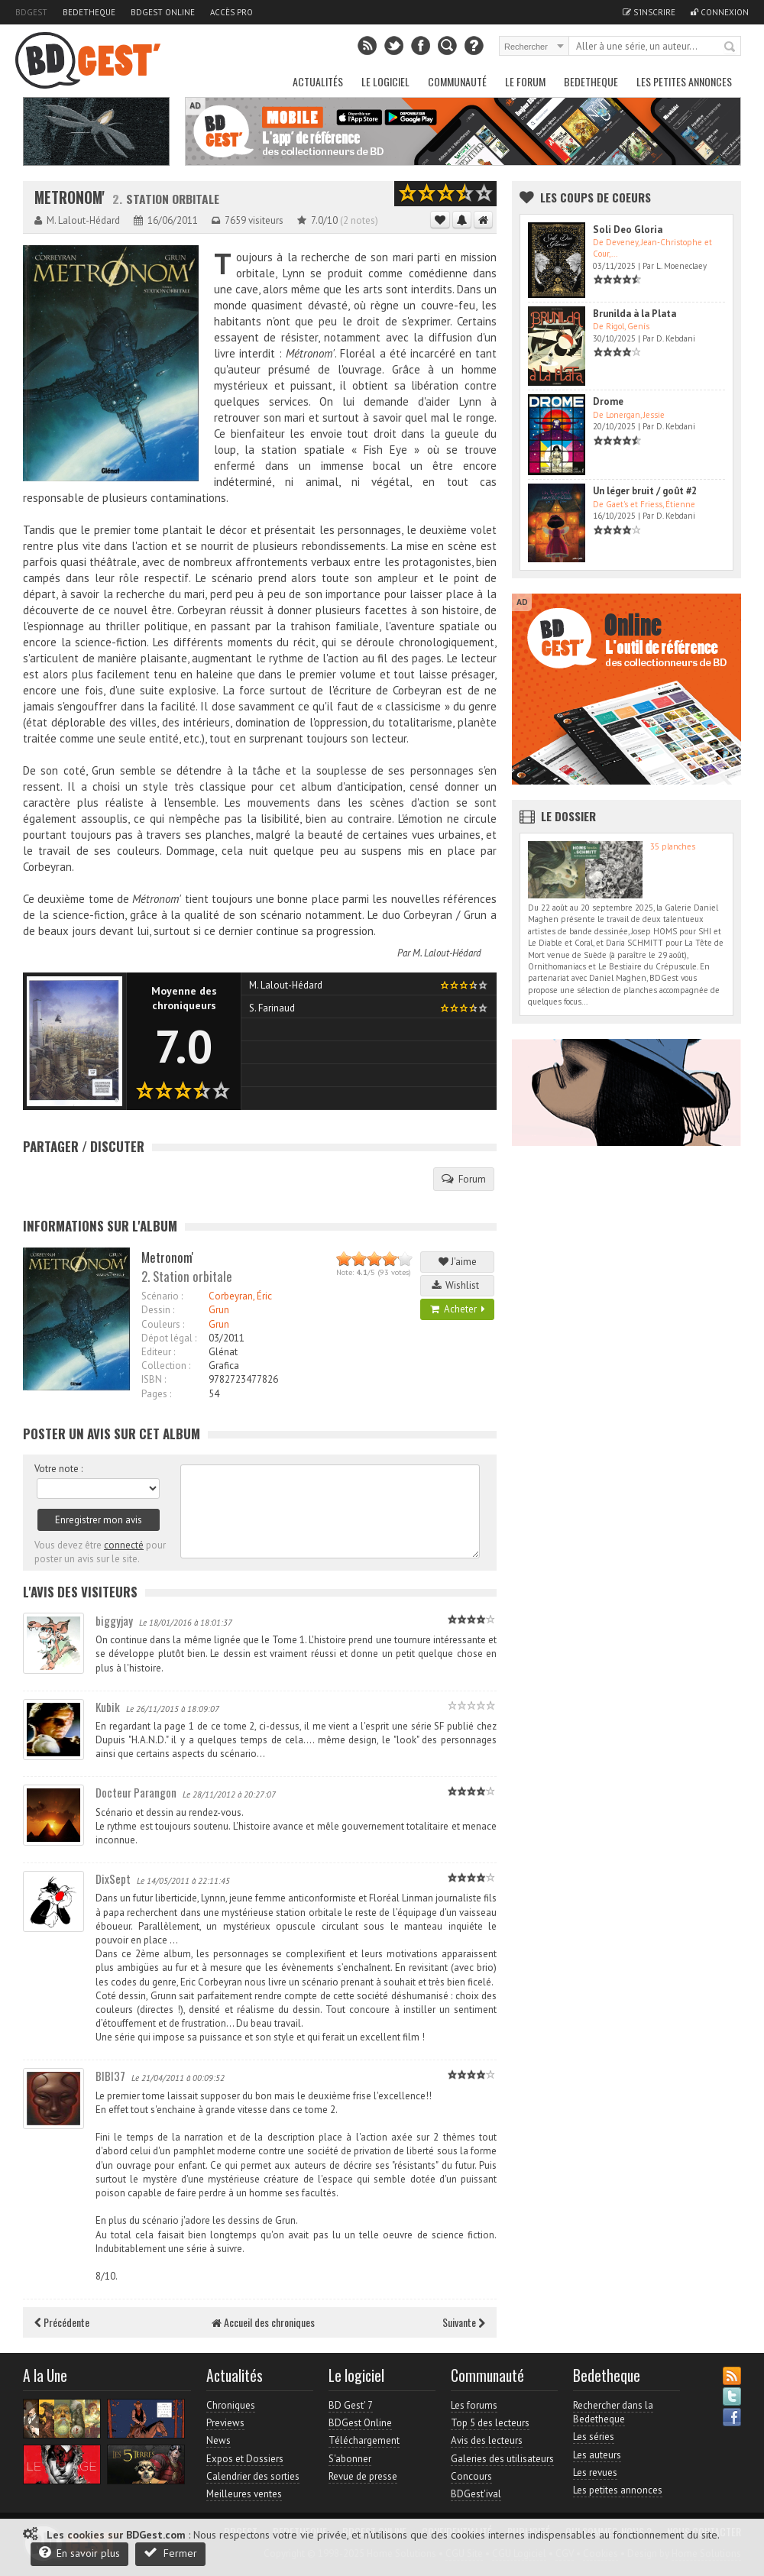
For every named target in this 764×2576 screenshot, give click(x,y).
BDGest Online (163, 12)
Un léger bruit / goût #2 (645, 490)
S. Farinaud (272, 1008)
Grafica (224, 1365)
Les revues (595, 2472)
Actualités (318, 81)
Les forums (474, 2405)
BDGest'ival (476, 2493)
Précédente (61, 2322)
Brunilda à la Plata (634, 313)
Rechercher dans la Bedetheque (613, 2412)
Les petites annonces (684, 81)
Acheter (457, 1309)
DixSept (113, 1878)
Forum (464, 1179)
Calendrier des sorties (252, 2476)
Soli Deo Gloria (627, 229)
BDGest (31, 12)
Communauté (457, 81)
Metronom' (69, 197)
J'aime (458, 1261)
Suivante (463, 2322)
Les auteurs (597, 2454)
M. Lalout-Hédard (447, 953)
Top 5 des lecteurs (490, 2422)
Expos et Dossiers (244, 2458)
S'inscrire (649, 12)
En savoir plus (79, 2552)
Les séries (593, 2436)
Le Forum (525, 81)
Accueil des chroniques (263, 2322)
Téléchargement (364, 2440)
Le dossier (568, 815)
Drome (608, 401)
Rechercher (730, 47)
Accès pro (231, 12)
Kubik (108, 1706)
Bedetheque (89, 12)
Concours (471, 2476)
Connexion (720, 12)
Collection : (165, 1365)
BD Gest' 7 (351, 2405)
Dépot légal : (168, 1338)
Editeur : (158, 1351)
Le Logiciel (385, 81)
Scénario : (162, 1296)
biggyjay (114, 1620)
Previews (225, 2422)
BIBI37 (110, 2075)
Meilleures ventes (244, 2493)
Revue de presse (363, 2476)
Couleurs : (162, 1324)
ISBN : (153, 1379)
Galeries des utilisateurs (502, 2458)
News (218, 2440)
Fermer (170, 2552)
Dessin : (157, 1309)
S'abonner (350, 2458)
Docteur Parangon (136, 1792)
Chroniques (230, 2405)
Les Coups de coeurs (595, 197)
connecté (124, 1545)
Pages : (156, 1393)
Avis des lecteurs (487, 2440)
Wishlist (458, 1285)
